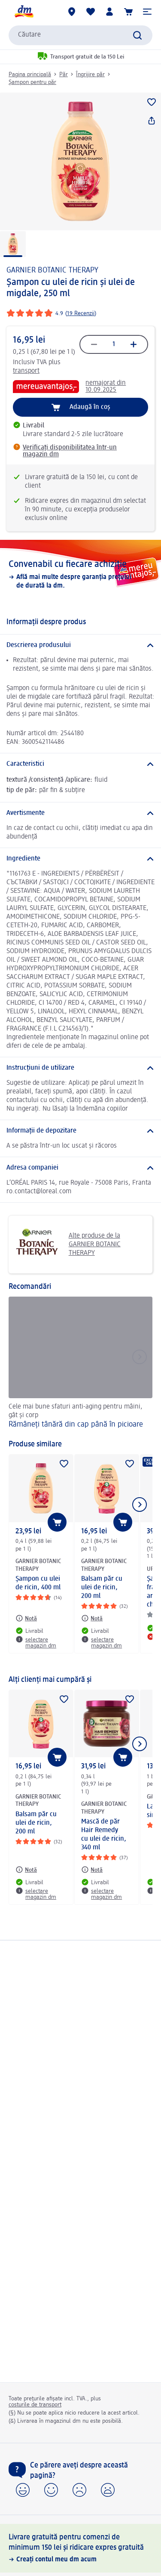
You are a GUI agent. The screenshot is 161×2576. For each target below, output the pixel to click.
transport (26, 371)
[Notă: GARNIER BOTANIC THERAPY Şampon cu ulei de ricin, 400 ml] (26, 1618)
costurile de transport (35, 2405)
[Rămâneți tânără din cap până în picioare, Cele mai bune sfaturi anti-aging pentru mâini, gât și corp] (80, 1364)
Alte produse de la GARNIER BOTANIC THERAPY (68, 1244)
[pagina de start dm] (24, 11)
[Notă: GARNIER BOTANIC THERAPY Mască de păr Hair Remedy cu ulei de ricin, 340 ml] (92, 1869)
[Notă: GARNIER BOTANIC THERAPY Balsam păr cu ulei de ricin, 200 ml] (92, 1618)
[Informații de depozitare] (80, 1131)
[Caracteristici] (80, 764)
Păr (63, 74)
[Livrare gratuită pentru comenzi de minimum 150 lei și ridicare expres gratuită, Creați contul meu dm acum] (80, 2548)
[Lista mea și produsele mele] (90, 11)
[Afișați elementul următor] (139, 1504)
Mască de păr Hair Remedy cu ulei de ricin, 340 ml (103, 1834)
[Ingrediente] (80, 859)
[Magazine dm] (72, 11)
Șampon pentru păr (32, 82)
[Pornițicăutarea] (137, 35)
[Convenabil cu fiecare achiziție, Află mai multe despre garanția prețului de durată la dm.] (80, 574)
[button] (147, 11)
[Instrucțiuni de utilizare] (80, 1068)
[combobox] (80, 35)
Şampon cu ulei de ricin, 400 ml (38, 1583)
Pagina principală (30, 74)
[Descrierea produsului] (80, 645)
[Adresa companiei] (80, 1168)
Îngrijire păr (90, 74)
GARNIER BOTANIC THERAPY (52, 270)
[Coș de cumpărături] (128, 11)
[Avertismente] (80, 813)
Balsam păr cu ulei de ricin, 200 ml (101, 1588)
